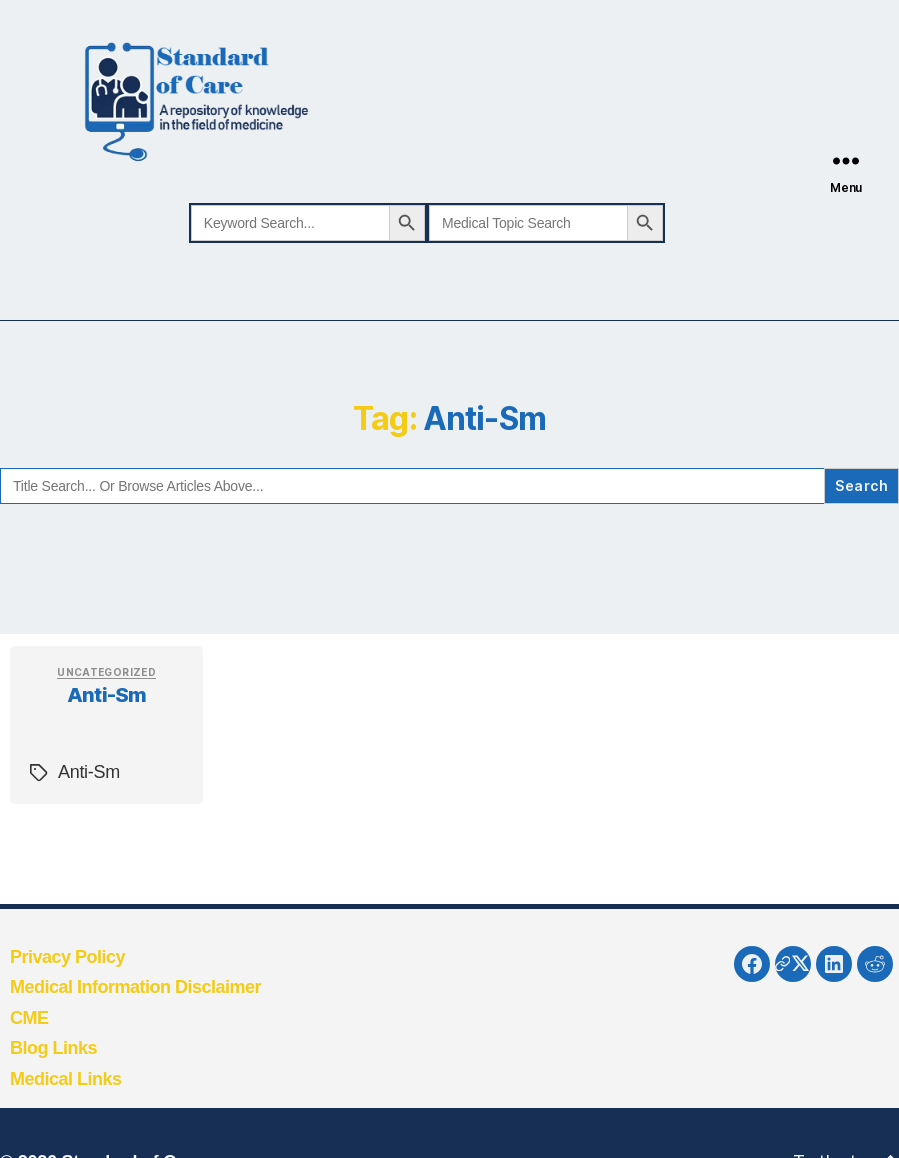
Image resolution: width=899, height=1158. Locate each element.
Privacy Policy (67, 957)
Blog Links (53, 1048)
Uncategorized (106, 672)
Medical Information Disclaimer (135, 987)
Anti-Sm (106, 695)
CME (29, 1018)
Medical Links (66, 1079)
